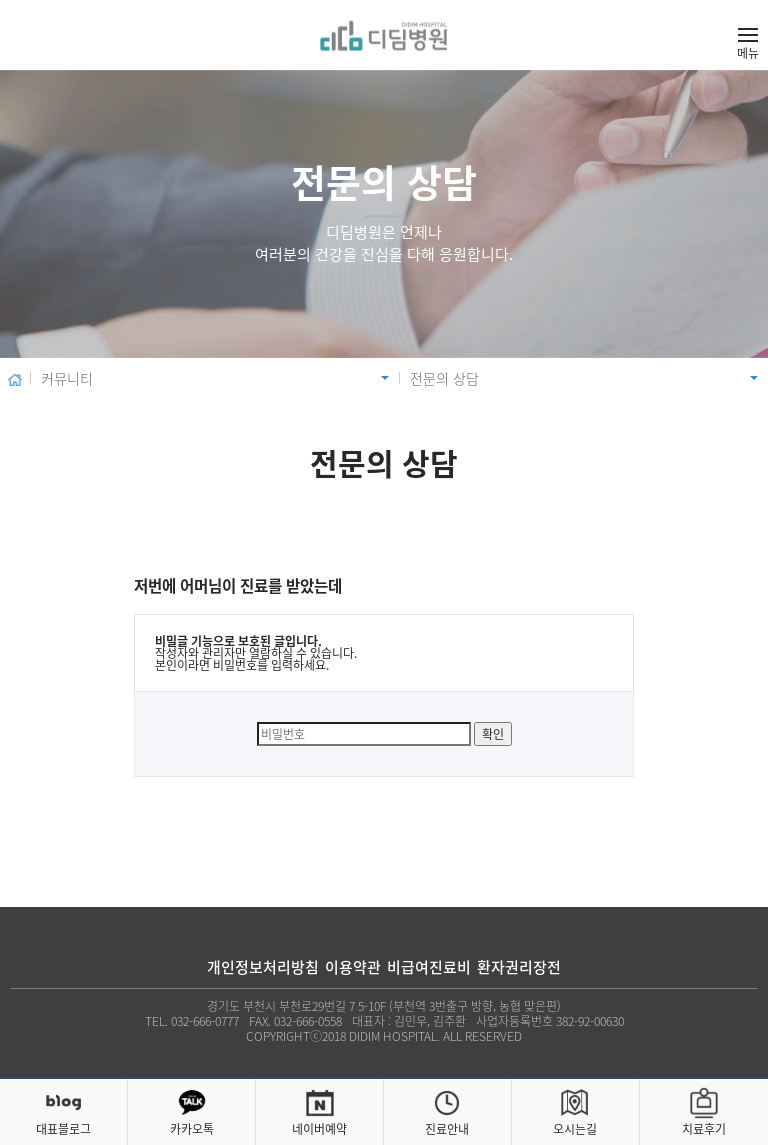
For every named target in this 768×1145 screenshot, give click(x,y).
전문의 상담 (444, 378)
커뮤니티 (67, 378)
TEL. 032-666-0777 (192, 1021)
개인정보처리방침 (263, 967)
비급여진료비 (429, 967)
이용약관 (353, 967)
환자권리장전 (519, 967)
